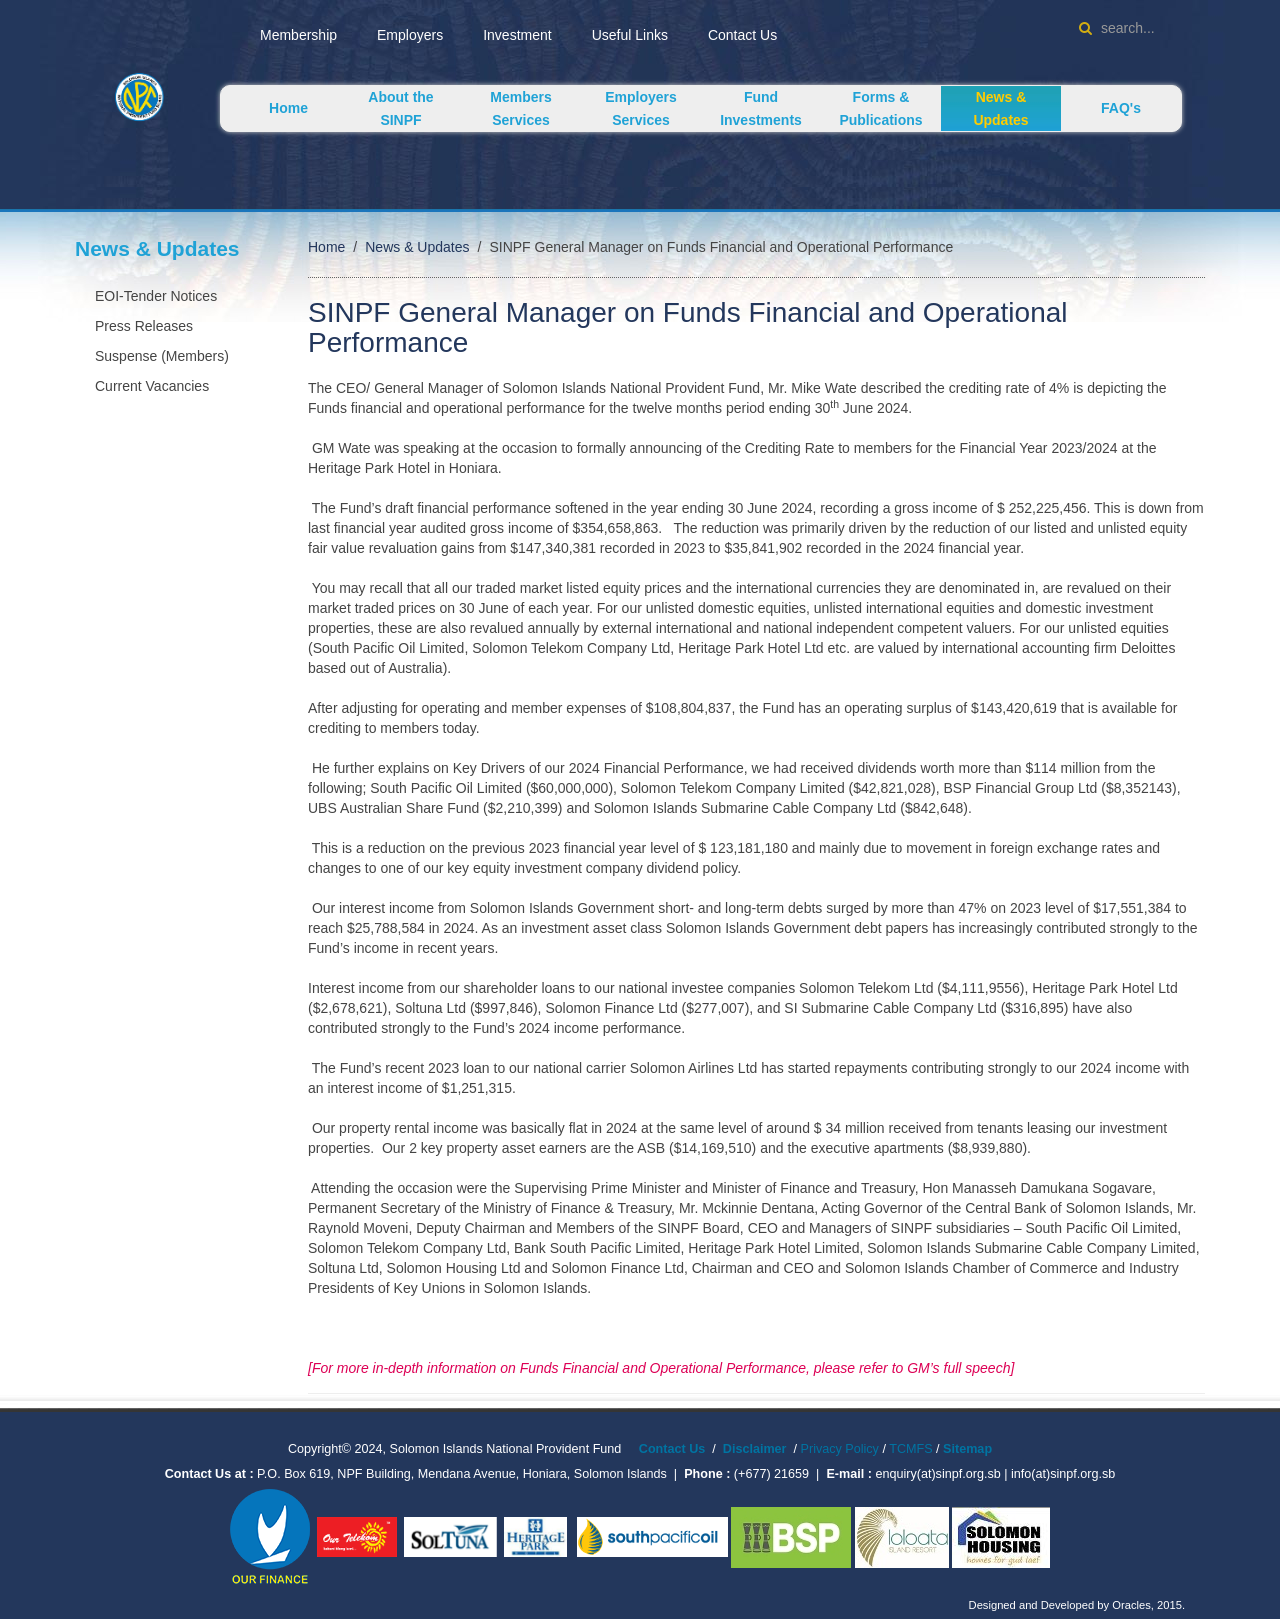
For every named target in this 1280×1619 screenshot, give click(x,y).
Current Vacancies (152, 386)
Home (288, 108)
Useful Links (630, 35)
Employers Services (641, 108)
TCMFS (912, 1449)
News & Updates (1000, 108)
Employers (410, 35)
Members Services (520, 108)
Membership (298, 35)
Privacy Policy (840, 1449)
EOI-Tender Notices (156, 296)
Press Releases (144, 326)
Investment (517, 35)
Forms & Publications (880, 108)
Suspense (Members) (162, 356)
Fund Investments (761, 108)
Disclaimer (755, 1449)
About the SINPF (400, 108)
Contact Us (742, 35)
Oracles (1131, 1605)
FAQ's (1121, 108)
